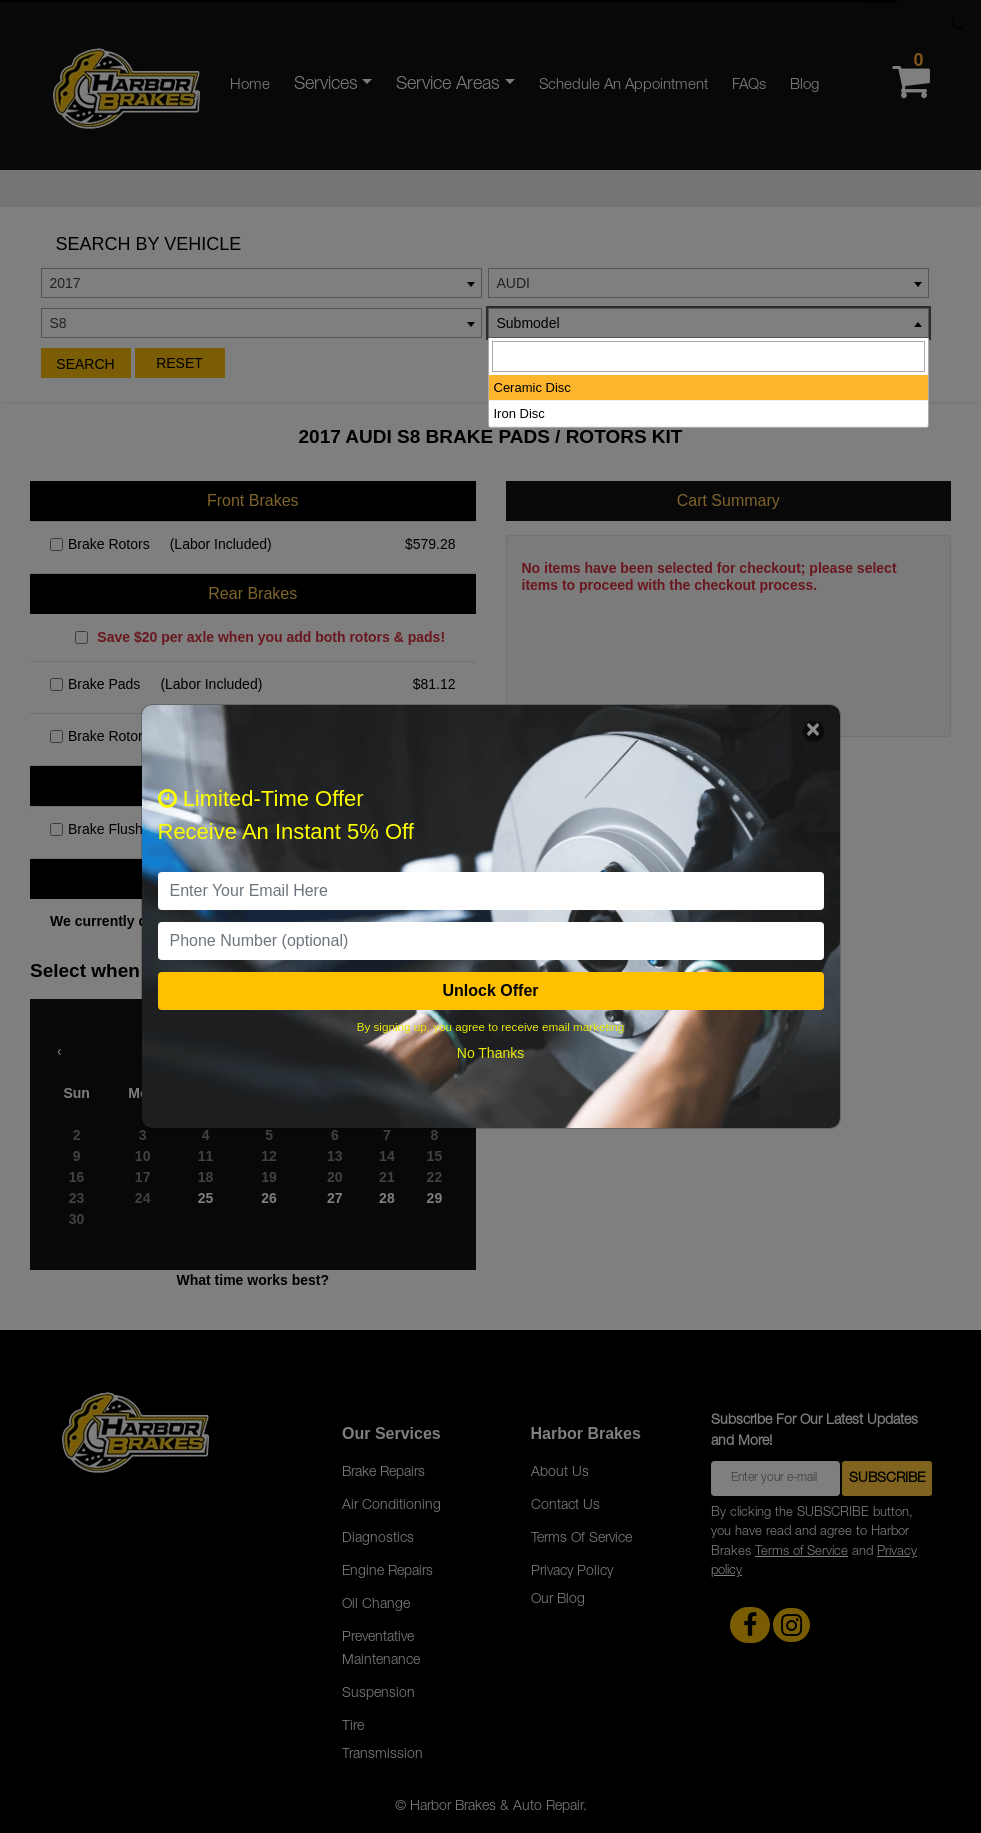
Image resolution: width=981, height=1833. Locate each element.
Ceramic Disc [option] (532, 387)
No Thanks (490, 1053)
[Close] (813, 731)
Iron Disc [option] (519, 413)
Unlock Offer (490, 990)
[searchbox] (708, 356)
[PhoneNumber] (491, 941)
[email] (491, 891)
